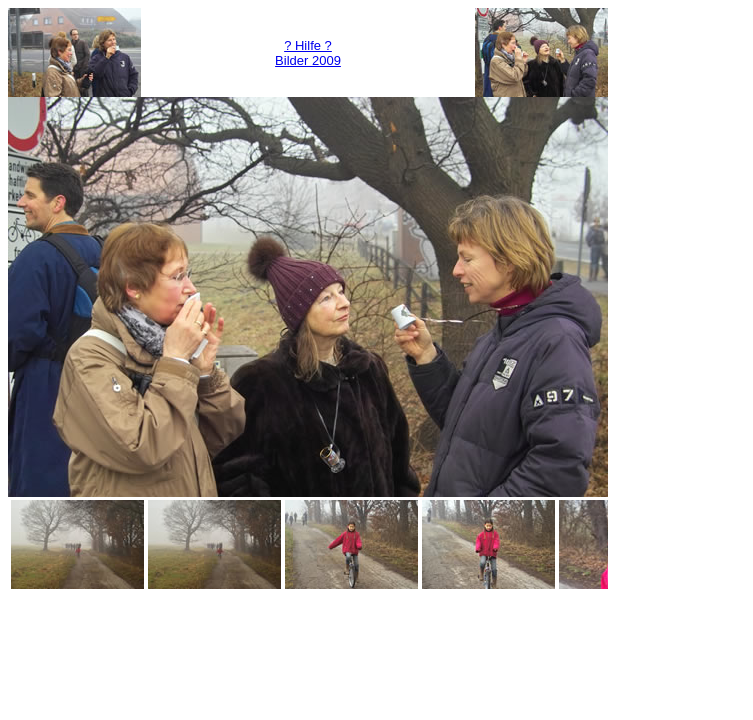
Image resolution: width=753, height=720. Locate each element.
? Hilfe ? (308, 45)
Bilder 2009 (308, 60)
